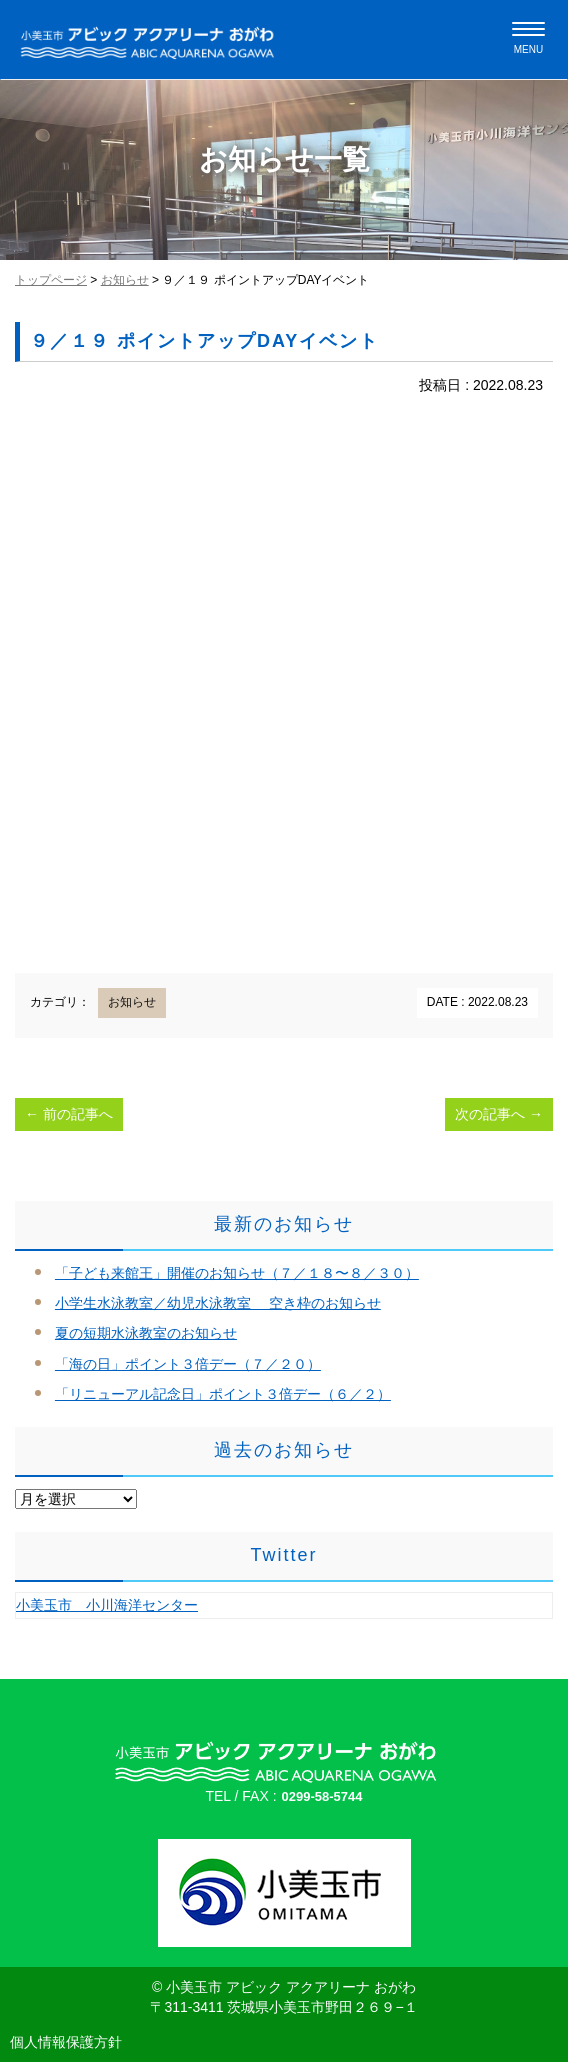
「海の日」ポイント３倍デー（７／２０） (188, 1364)
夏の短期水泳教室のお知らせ (146, 1333)
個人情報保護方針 (66, 2042)
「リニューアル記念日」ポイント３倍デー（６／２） (223, 1394)
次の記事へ (499, 1114)
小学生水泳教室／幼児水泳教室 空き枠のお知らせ (218, 1303)
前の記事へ (69, 1114)
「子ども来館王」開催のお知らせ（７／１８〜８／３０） (237, 1273)
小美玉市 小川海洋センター (107, 1605)
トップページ (51, 280)
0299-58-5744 (322, 1796)
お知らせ (125, 280)
